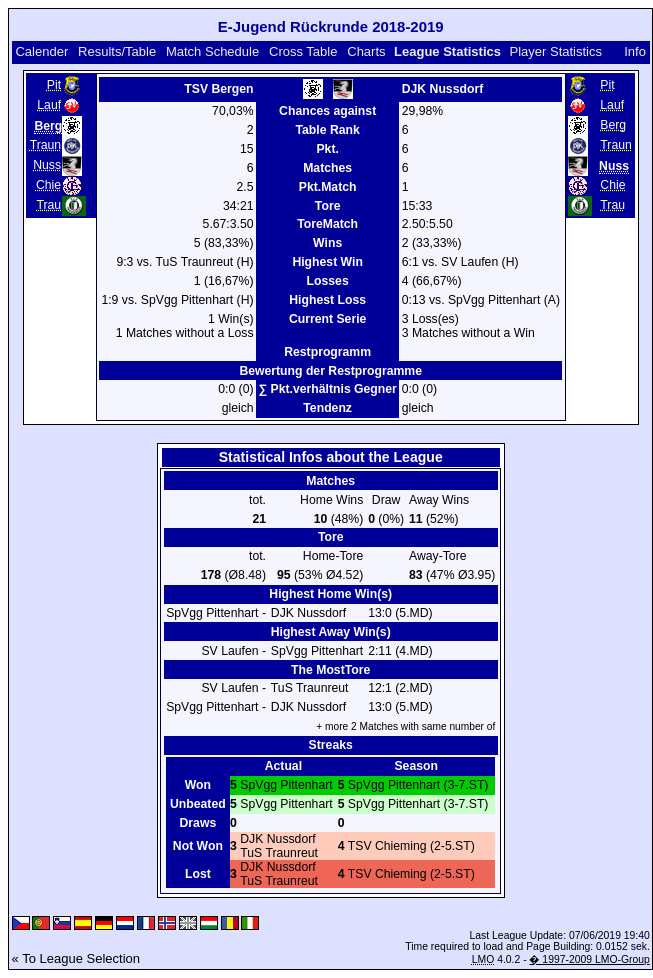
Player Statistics (556, 51)
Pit (54, 85)
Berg (613, 125)
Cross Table (303, 51)
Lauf (49, 105)
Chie (48, 185)
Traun (45, 145)
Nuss (47, 165)
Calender (41, 51)
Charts (366, 51)
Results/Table (117, 51)
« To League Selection (76, 958)
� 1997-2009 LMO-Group (589, 959)
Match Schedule (212, 51)
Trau (48, 205)
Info (635, 51)
